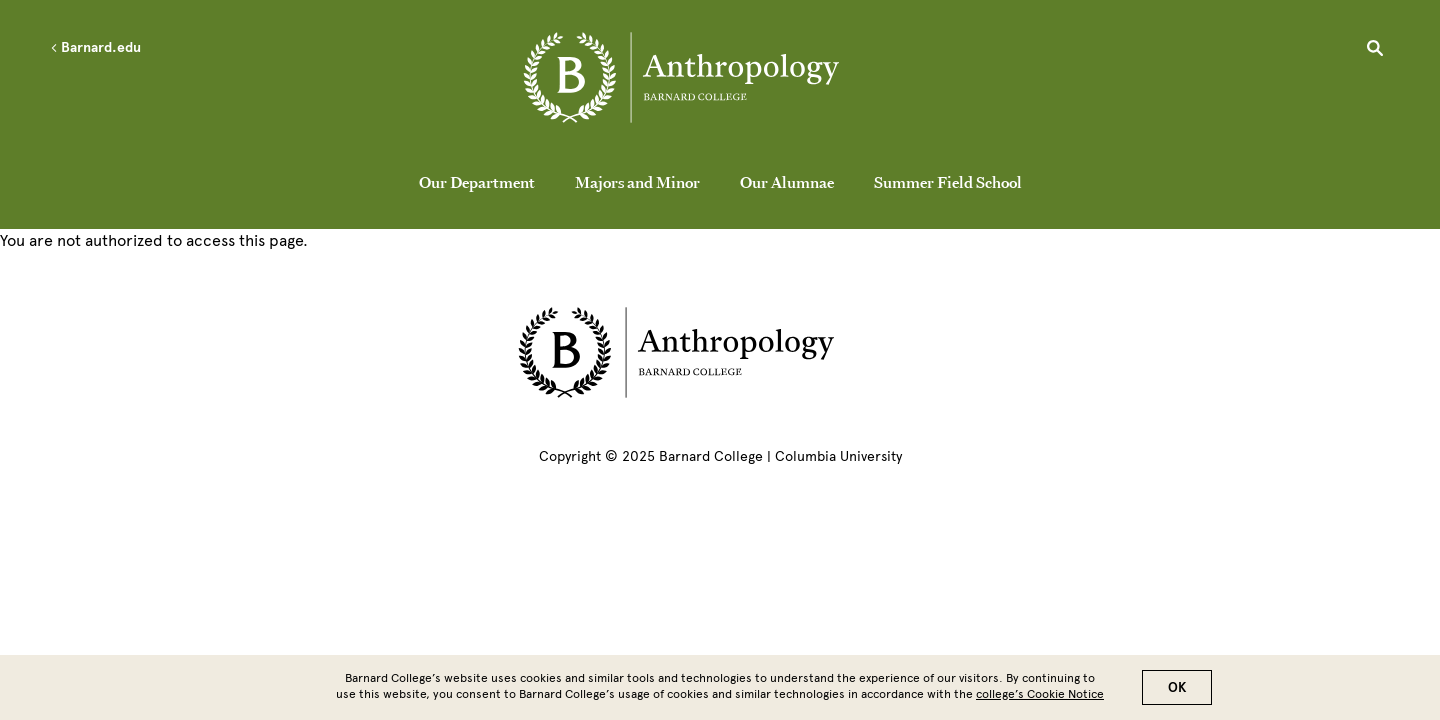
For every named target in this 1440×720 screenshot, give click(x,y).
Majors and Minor (637, 182)
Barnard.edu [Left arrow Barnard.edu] (95, 48)
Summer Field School (948, 182)
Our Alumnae (787, 182)
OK (1177, 693)
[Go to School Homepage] (725, 81)
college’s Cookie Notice (1040, 700)
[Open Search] (1375, 51)
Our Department (477, 182)
